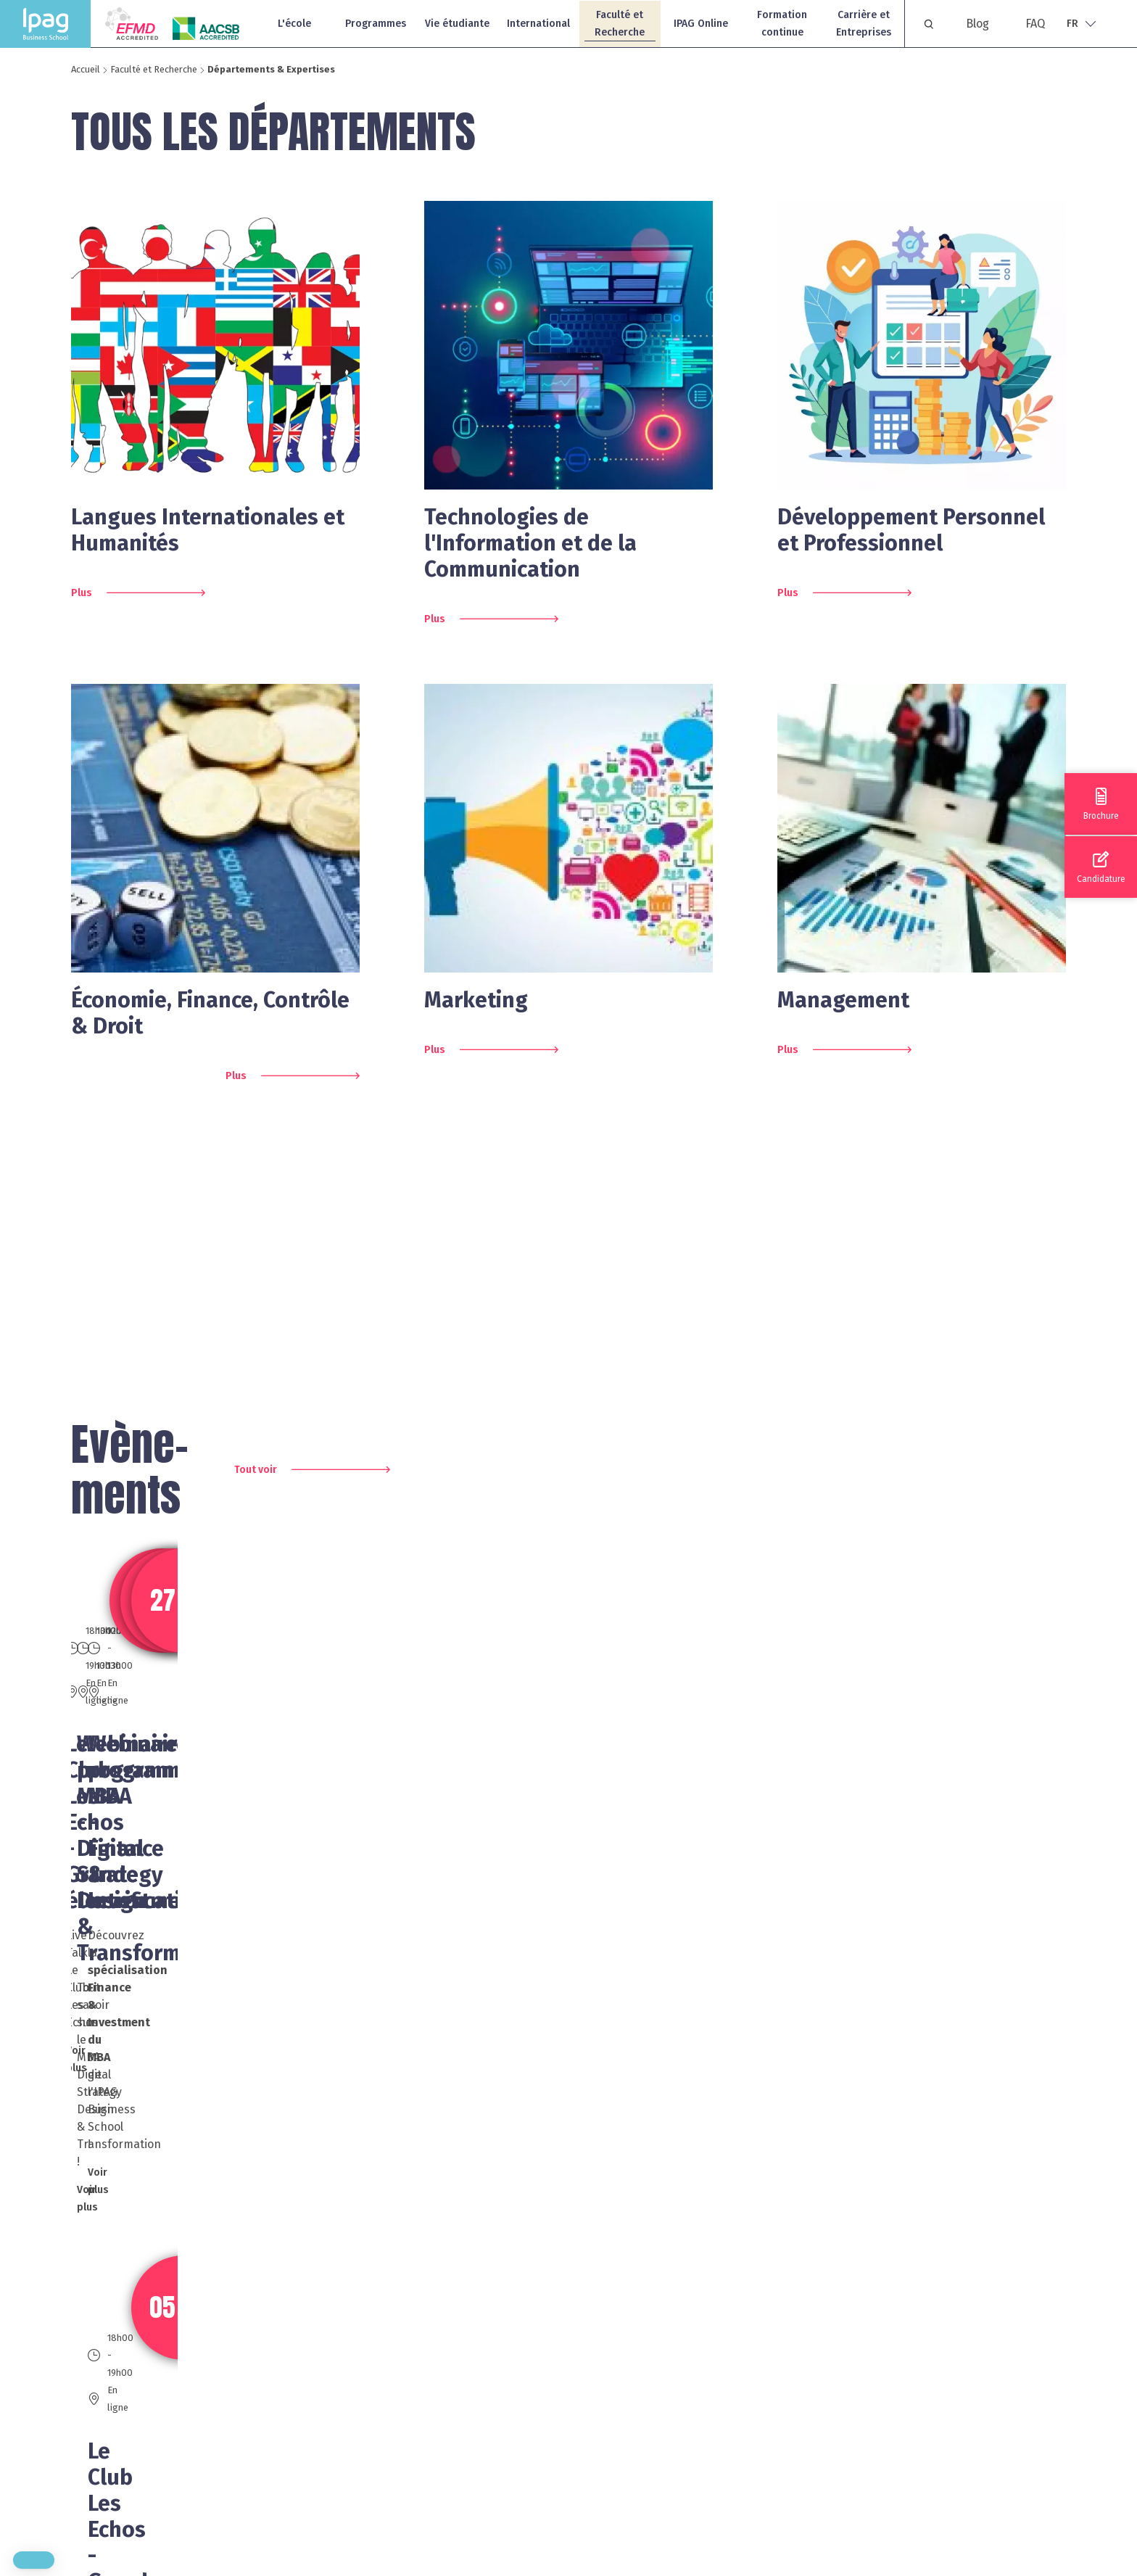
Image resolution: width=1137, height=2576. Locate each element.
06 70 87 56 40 (221, 2484)
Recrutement (899, 2393)
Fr (1072, 23)
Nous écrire (691, 2485)
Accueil (85, 69)
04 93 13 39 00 (485, 2396)
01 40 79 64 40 (222, 2396)
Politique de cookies (917, 2425)
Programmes (375, 23)
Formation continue (782, 23)
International (538, 23)
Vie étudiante (457, 23)
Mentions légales (909, 2332)
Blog (977, 23)
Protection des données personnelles (965, 2455)
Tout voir (255, 1470)
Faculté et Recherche (620, 23)
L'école (294, 23)
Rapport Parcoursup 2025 (931, 2486)
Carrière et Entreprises (863, 23)
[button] (33, 2560)
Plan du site (895, 2363)
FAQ (1035, 23)
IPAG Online (701, 23)
